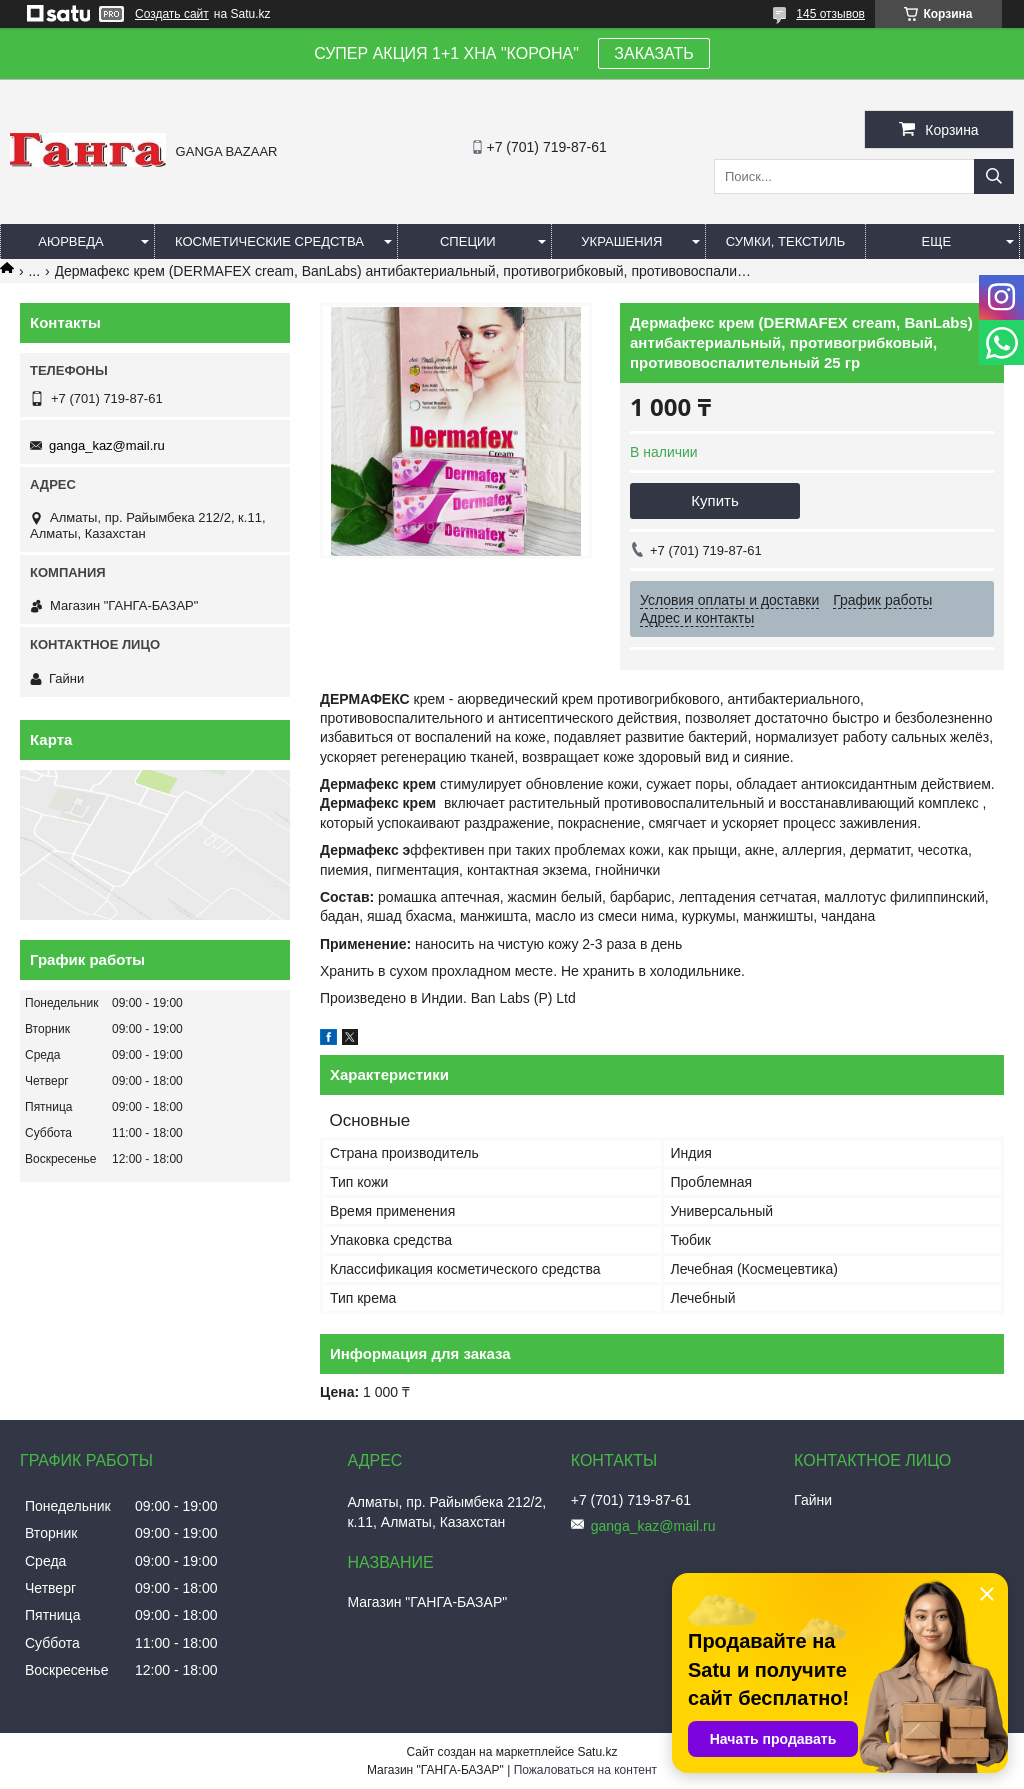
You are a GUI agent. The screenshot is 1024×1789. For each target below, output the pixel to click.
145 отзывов (830, 14)
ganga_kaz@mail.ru (107, 445)
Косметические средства (269, 241)
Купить (714, 500)
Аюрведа (70, 241)
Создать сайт (172, 14)
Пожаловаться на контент (585, 1770)
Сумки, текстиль (786, 241)
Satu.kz (597, 1752)
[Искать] (994, 176)
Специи (468, 241)
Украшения (621, 241)
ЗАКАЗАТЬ (654, 53)
